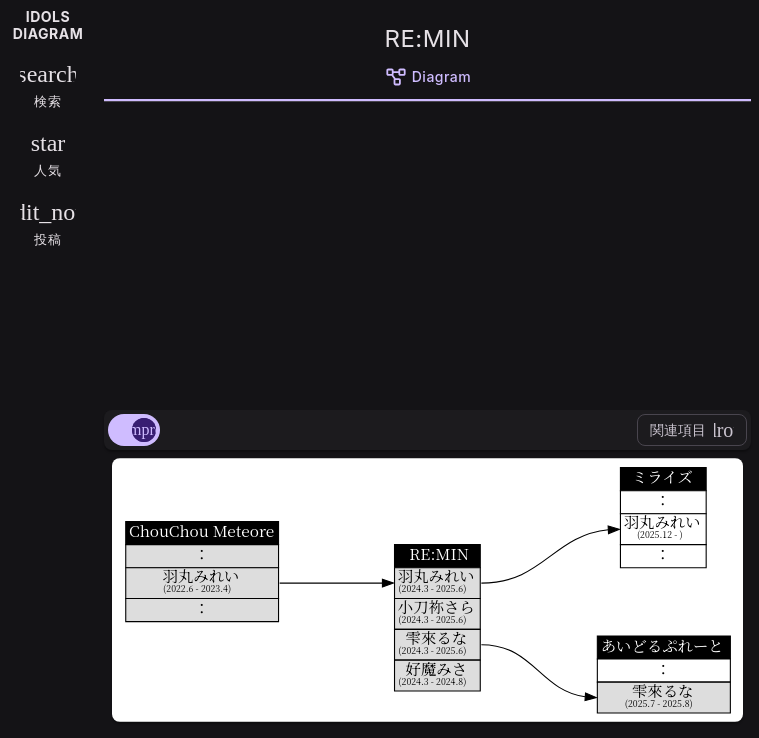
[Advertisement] (427, 252)
